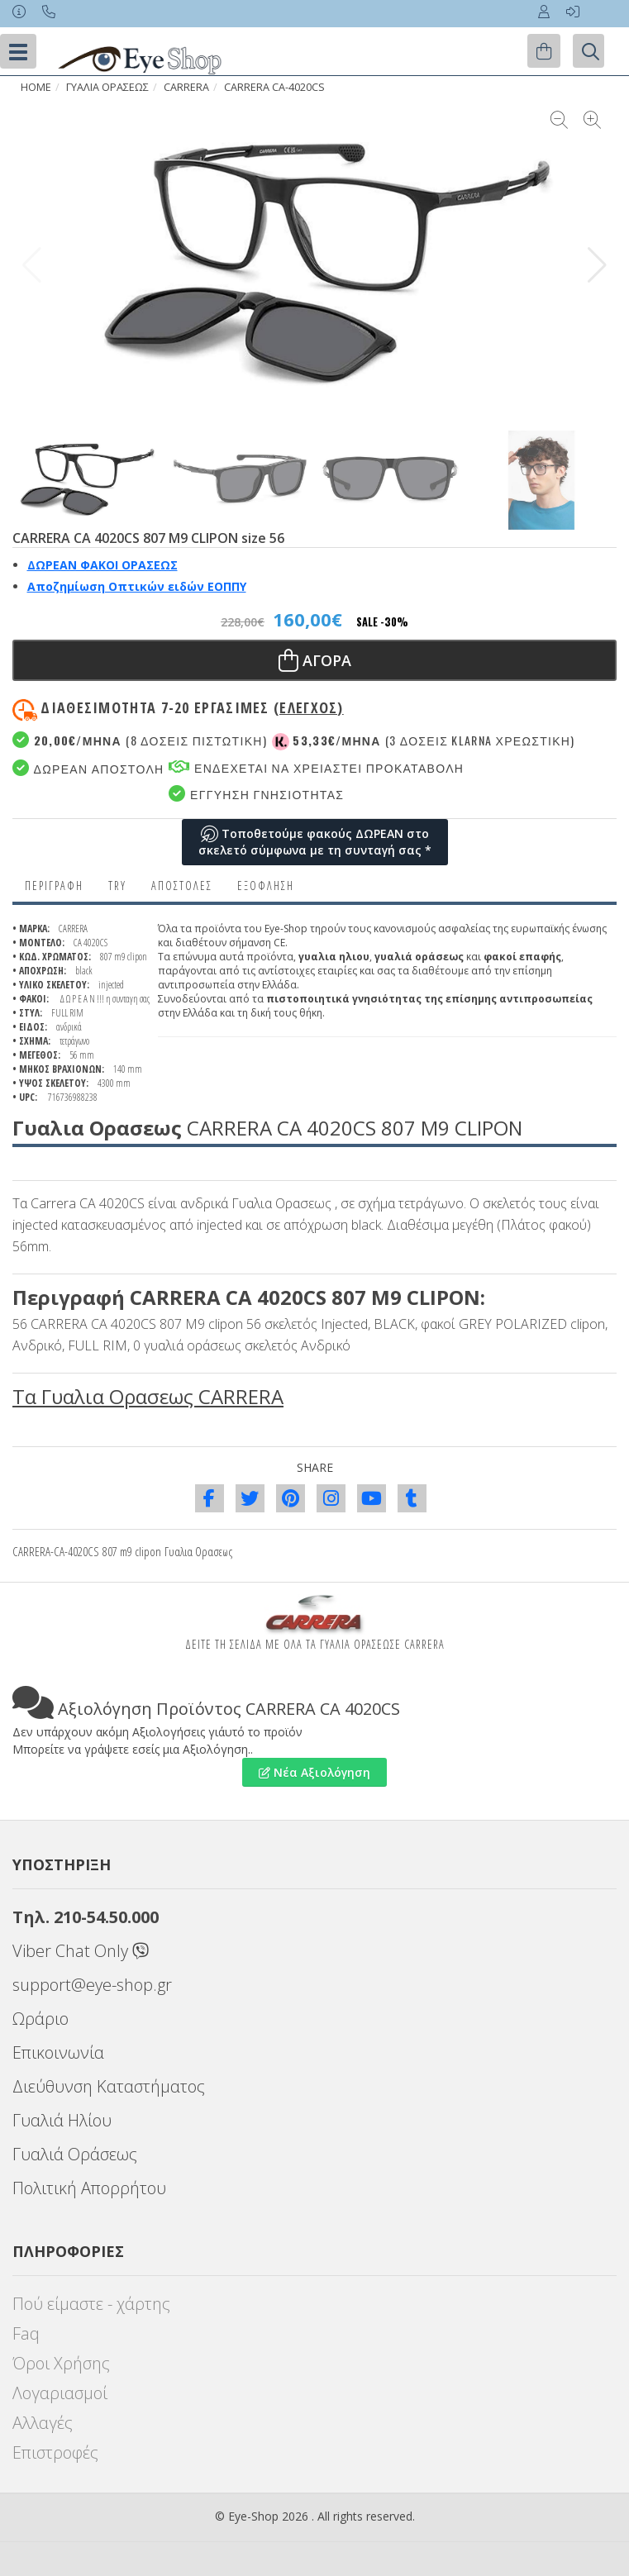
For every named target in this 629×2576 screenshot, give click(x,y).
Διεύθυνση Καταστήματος (108, 2086)
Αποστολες (181, 885)
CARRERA (186, 87)
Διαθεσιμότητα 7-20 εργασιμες (192, 707)
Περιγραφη (54, 885)
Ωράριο (40, 2018)
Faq (26, 2333)
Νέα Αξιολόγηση (314, 1772)
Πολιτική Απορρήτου (89, 2188)
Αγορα (315, 660)
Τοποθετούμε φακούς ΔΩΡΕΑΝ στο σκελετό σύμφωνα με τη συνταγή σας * (314, 842)
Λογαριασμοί (59, 2393)
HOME (36, 87)
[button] (597, 265)
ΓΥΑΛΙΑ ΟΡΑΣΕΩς (107, 87)
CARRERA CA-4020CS (274, 87)
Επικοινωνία (58, 2052)
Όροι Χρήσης (61, 2363)
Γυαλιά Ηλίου (62, 2120)
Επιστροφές (55, 2452)
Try (117, 885)
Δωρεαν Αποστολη (88, 768)
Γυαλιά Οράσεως (74, 2154)
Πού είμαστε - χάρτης (91, 2304)
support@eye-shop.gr (92, 1985)
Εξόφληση (265, 885)
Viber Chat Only (80, 1951)
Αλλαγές (42, 2423)
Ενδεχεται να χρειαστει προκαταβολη (316, 767)
